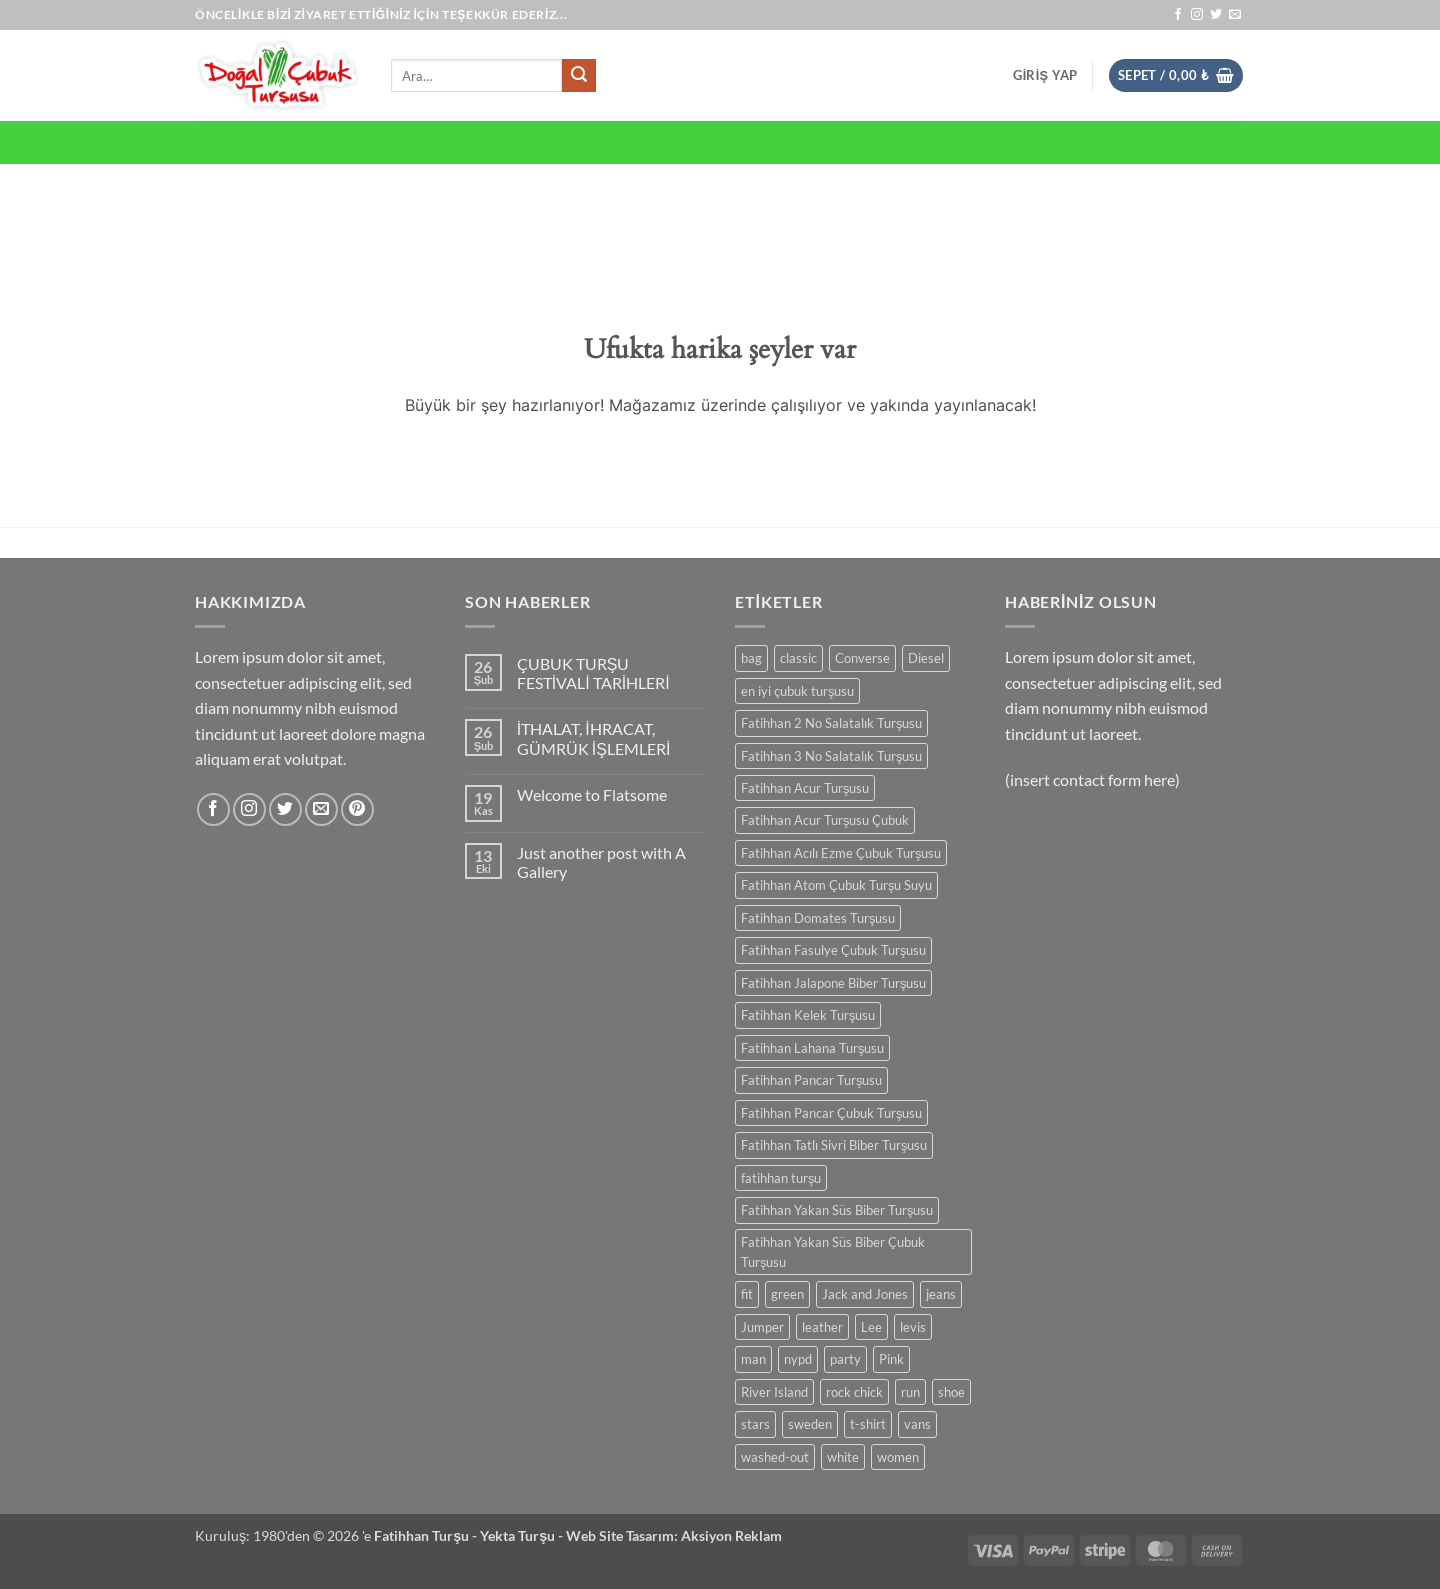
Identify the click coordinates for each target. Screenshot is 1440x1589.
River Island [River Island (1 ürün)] (774, 1392)
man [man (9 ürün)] (753, 1359)
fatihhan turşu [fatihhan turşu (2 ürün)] (781, 1178)
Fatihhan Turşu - (427, 1535)
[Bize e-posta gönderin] (1235, 15)
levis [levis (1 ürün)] (913, 1327)
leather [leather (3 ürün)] (822, 1327)
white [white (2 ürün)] (843, 1457)
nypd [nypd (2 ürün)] (798, 1359)
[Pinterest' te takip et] (357, 809)
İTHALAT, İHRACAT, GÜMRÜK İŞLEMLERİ (594, 738)
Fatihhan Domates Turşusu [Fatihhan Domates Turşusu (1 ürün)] (818, 918)
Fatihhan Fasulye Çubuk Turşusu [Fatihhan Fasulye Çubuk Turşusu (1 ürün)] (833, 950)
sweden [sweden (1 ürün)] (810, 1424)
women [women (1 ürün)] (898, 1457)
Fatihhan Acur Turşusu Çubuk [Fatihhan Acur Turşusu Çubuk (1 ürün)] (825, 820)
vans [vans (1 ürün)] (917, 1424)
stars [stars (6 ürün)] (755, 1424)
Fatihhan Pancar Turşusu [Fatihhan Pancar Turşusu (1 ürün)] (811, 1080)
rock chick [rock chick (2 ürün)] (854, 1392)
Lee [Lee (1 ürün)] (871, 1327)
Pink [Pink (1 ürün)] (891, 1359)
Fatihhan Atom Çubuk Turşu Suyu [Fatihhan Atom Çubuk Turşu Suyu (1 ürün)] (836, 885)
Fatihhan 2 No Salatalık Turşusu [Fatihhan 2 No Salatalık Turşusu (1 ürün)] (831, 723)
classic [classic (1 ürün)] (798, 658)
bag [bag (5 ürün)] (751, 658)
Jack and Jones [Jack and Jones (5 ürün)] (865, 1294)
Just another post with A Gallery (601, 862)
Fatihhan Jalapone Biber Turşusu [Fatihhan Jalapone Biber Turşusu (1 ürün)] (833, 983)
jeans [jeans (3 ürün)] (941, 1294)
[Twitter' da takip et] (1216, 15)
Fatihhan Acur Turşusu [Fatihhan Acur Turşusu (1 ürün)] (805, 788)
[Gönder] (579, 76)
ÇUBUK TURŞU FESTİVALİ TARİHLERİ (593, 673)
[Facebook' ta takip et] (1178, 15)
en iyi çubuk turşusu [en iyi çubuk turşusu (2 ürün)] (797, 691)
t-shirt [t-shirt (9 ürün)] (868, 1424)
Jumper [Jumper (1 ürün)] (762, 1327)
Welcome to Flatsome (592, 794)
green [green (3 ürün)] (787, 1294)
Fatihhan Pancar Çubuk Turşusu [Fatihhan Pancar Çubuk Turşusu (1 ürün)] (831, 1113)
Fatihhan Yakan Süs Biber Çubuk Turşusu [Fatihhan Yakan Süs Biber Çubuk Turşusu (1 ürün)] (833, 1252)
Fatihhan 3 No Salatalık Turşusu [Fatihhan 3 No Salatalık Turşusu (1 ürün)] (831, 756)
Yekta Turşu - (523, 1535)
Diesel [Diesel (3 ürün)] (926, 658)
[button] (1045, 75)
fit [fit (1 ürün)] (747, 1294)
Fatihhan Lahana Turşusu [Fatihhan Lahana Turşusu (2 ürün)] (812, 1048)
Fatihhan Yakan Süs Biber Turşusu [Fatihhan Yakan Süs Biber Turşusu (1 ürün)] (837, 1210)
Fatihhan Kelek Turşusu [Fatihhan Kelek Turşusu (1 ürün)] (808, 1015)
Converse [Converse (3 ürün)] (862, 658)
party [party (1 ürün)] (845, 1359)
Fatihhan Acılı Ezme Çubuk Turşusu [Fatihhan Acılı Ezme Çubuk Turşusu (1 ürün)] (841, 853)
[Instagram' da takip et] (1197, 15)
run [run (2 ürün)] (910, 1392)
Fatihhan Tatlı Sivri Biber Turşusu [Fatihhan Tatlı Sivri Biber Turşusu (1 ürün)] (834, 1145)
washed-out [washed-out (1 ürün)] (775, 1457)
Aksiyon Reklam (731, 1535)
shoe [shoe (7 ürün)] (951, 1392)
